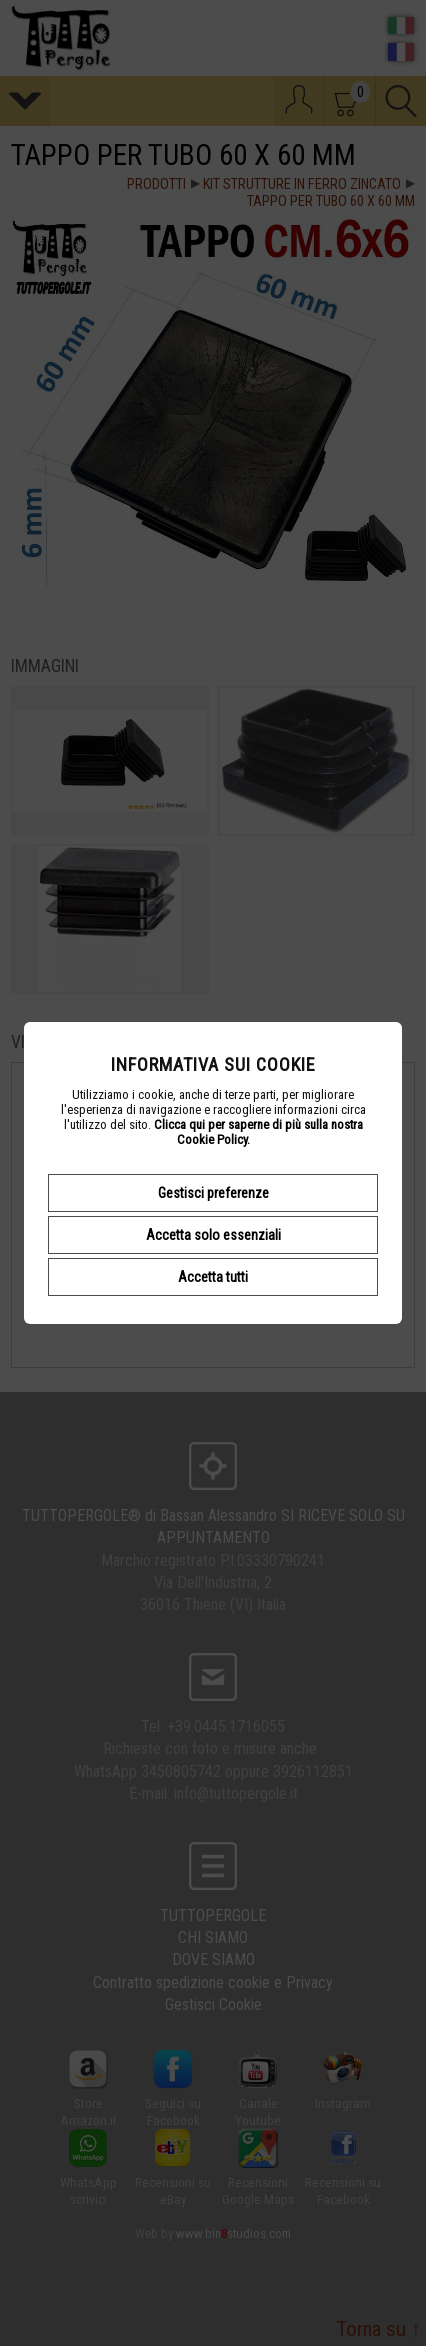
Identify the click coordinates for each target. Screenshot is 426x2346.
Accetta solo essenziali (213, 1235)
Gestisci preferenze (213, 1193)
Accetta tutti (213, 1277)
